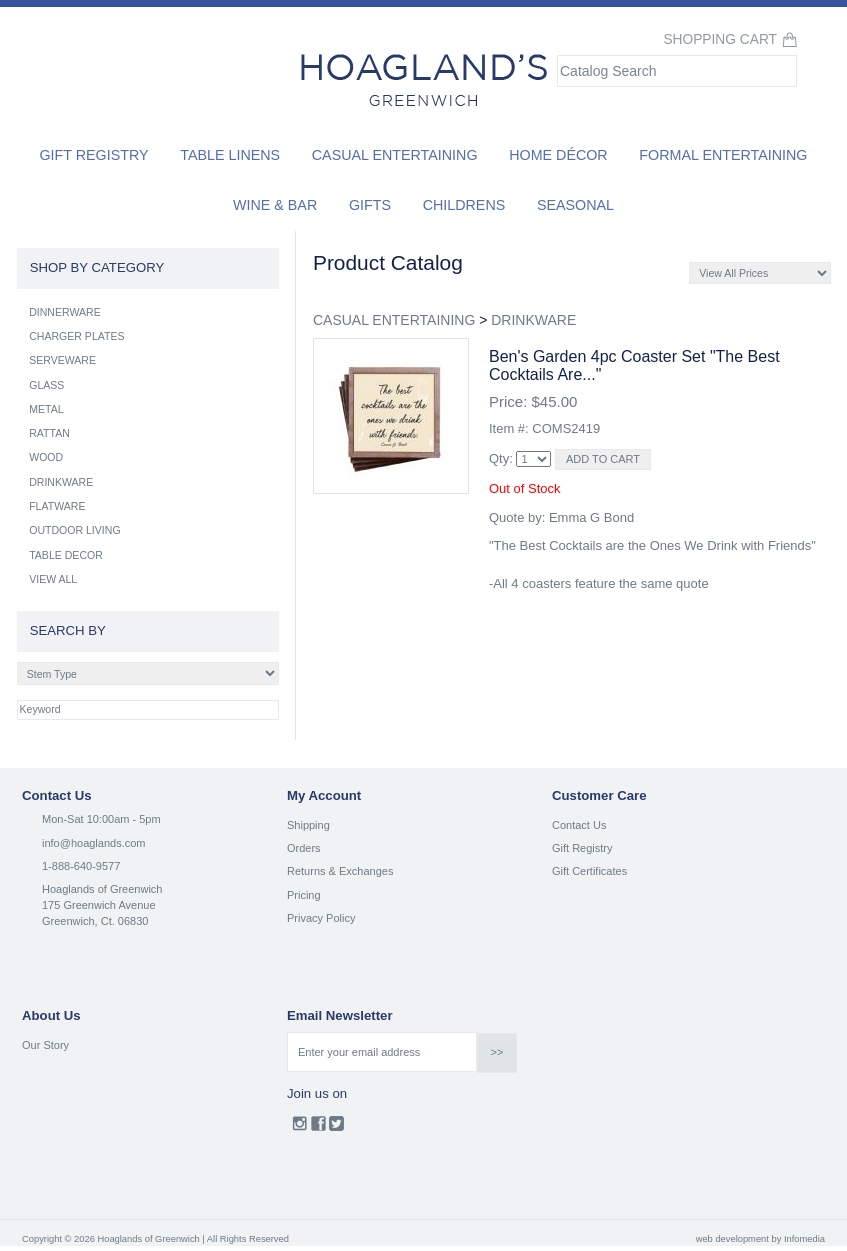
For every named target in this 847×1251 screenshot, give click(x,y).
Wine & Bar (275, 205)
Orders (304, 848)
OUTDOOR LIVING (74, 530)
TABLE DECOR (66, 555)
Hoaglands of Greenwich (102, 889)
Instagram (299, 1128)
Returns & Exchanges (340, 871)
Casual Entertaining (395, 155)
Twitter (336, 1128)
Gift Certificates (589, 871)
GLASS (46, 385)
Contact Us (579, 825)
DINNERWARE (65, 312)
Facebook (318, 1128)
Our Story (45, 1045)
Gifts (370, 205)
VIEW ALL (53, 579)
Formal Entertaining (723, 155)
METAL (46, 409)
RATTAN (49, 433)
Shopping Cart (720, 39)
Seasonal (575, 205)
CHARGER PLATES (76, 336)
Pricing (304, 895)
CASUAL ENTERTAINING (394, 320)
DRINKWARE (533, 320)
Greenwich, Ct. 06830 (95, 921)
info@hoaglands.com (94, 843)
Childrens (464, 205)
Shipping (308, 825)
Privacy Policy (321, 918)
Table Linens (230, 155)
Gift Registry (93, 155)
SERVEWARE (62, 360)
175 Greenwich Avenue (99, 905)
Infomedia (804, 1239)
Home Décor (558, 155)
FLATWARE (57, 506)
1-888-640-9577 (81, 866)
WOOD (46, 457)
